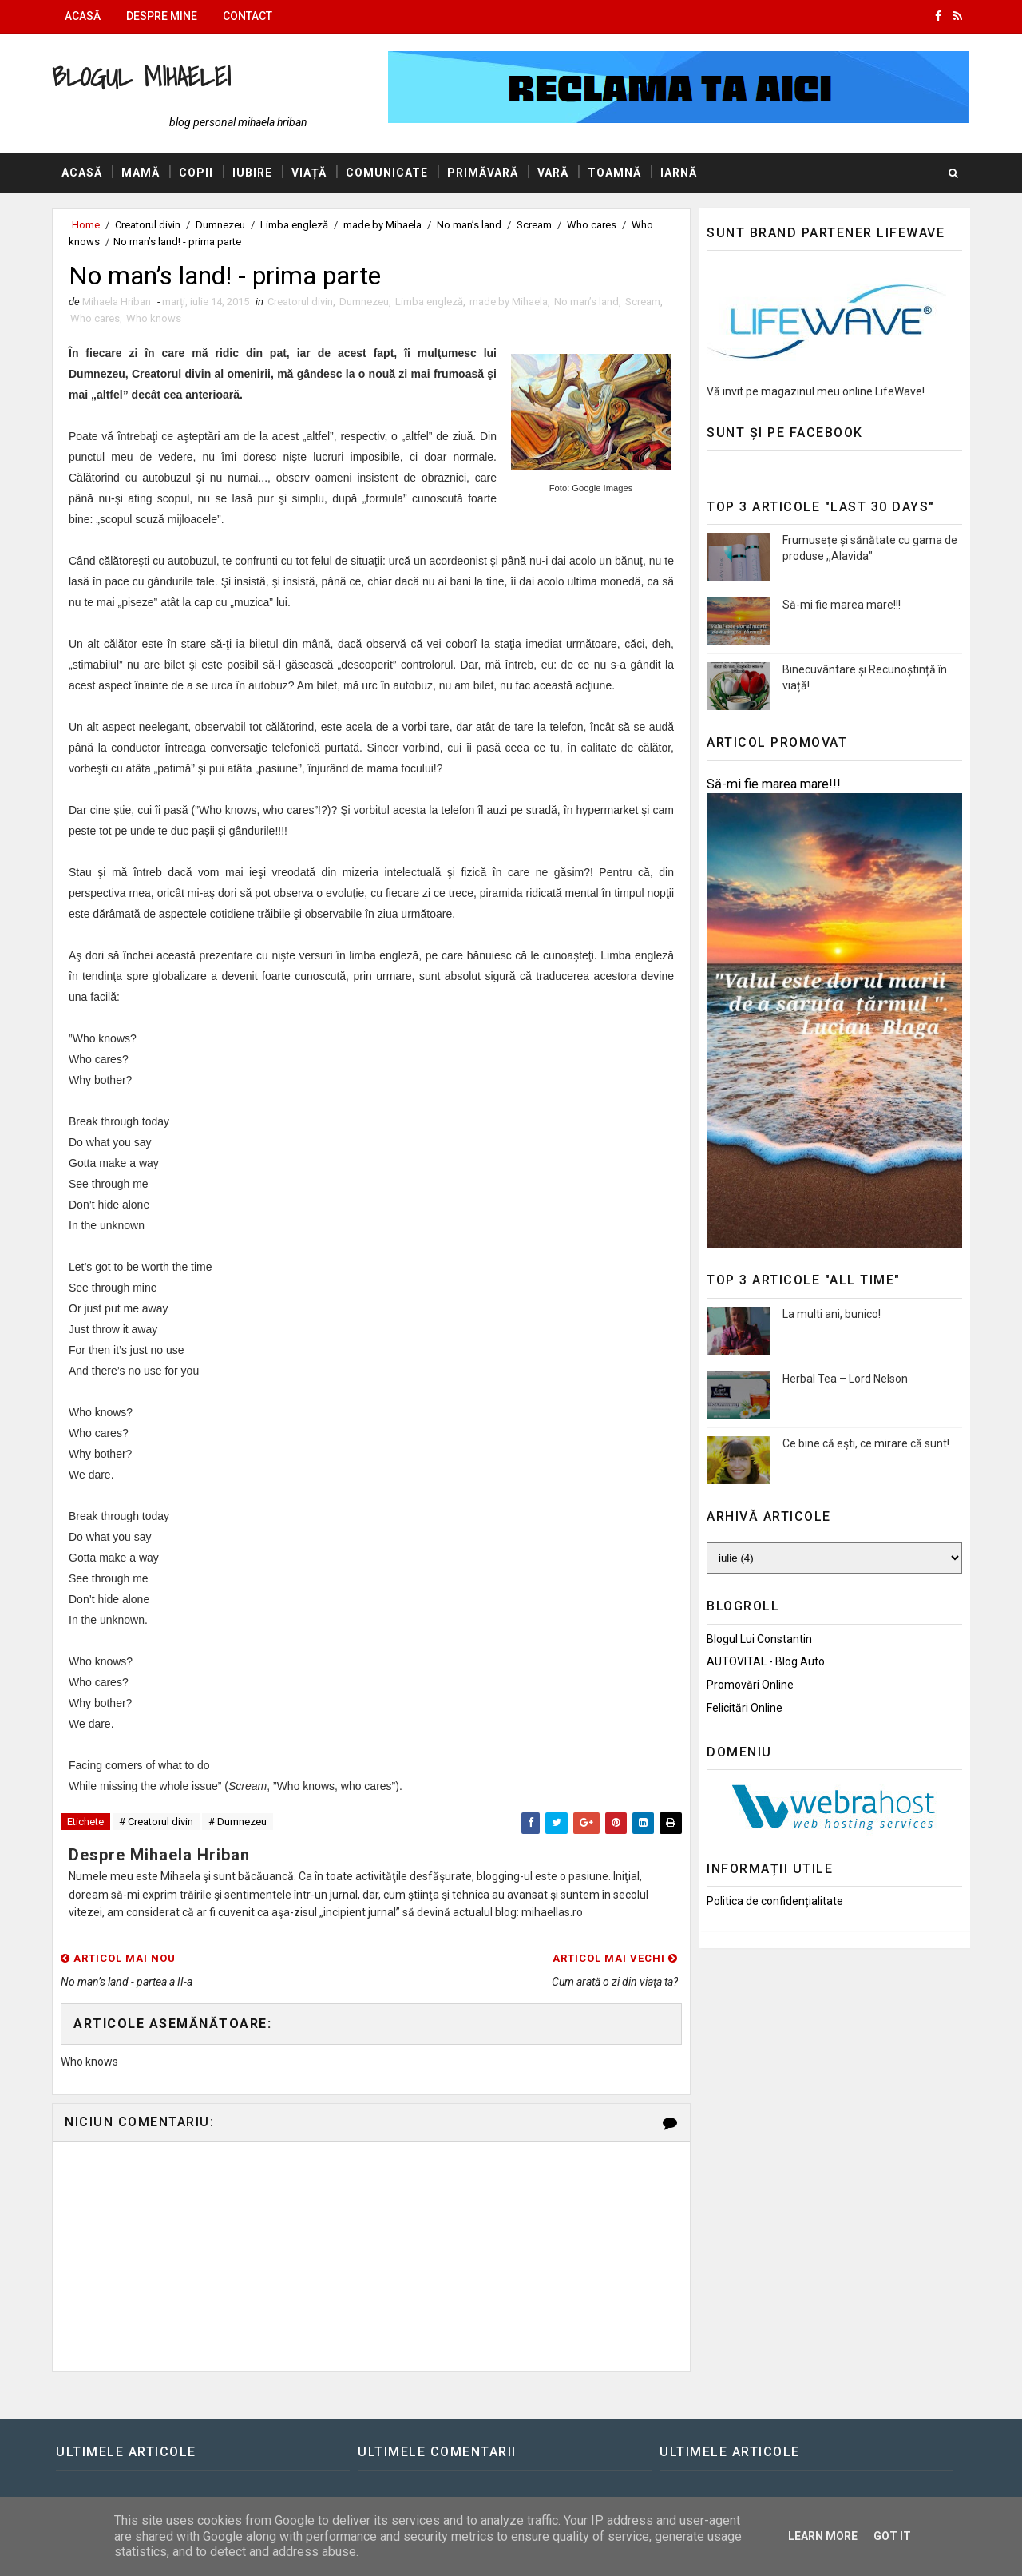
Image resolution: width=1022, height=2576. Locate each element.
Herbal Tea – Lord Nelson (845, 1378)
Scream (534, 225)
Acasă (83, 16)
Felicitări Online (744, 1707)
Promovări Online (750, 1684)
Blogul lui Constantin (759, 1639)
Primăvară (482, 172)
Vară (552, 172)
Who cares (591, 225)
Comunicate (387, 172)
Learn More (823, 2536)
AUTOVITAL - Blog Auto (766, 1661)
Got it (892, 2536)
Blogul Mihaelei (141, 76)
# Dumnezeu (237, 1822)
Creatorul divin (147, 225)
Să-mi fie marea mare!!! (841, 604)
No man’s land (469, 225)
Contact (247, 16)
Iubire (252, 172)
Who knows (153, 318)
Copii (196, 172)
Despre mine (161, 16)
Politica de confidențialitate (775, 1901)
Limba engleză (294, 225)
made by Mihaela (382, 225)
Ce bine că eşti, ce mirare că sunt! (865, 1443)
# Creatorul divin (156, 1822)
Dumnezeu (220, 225)
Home (86, 225)
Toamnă (614, 172)
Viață (309, 172)
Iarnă (678, 172)
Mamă (140, 172)
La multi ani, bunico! (831, 1314)
